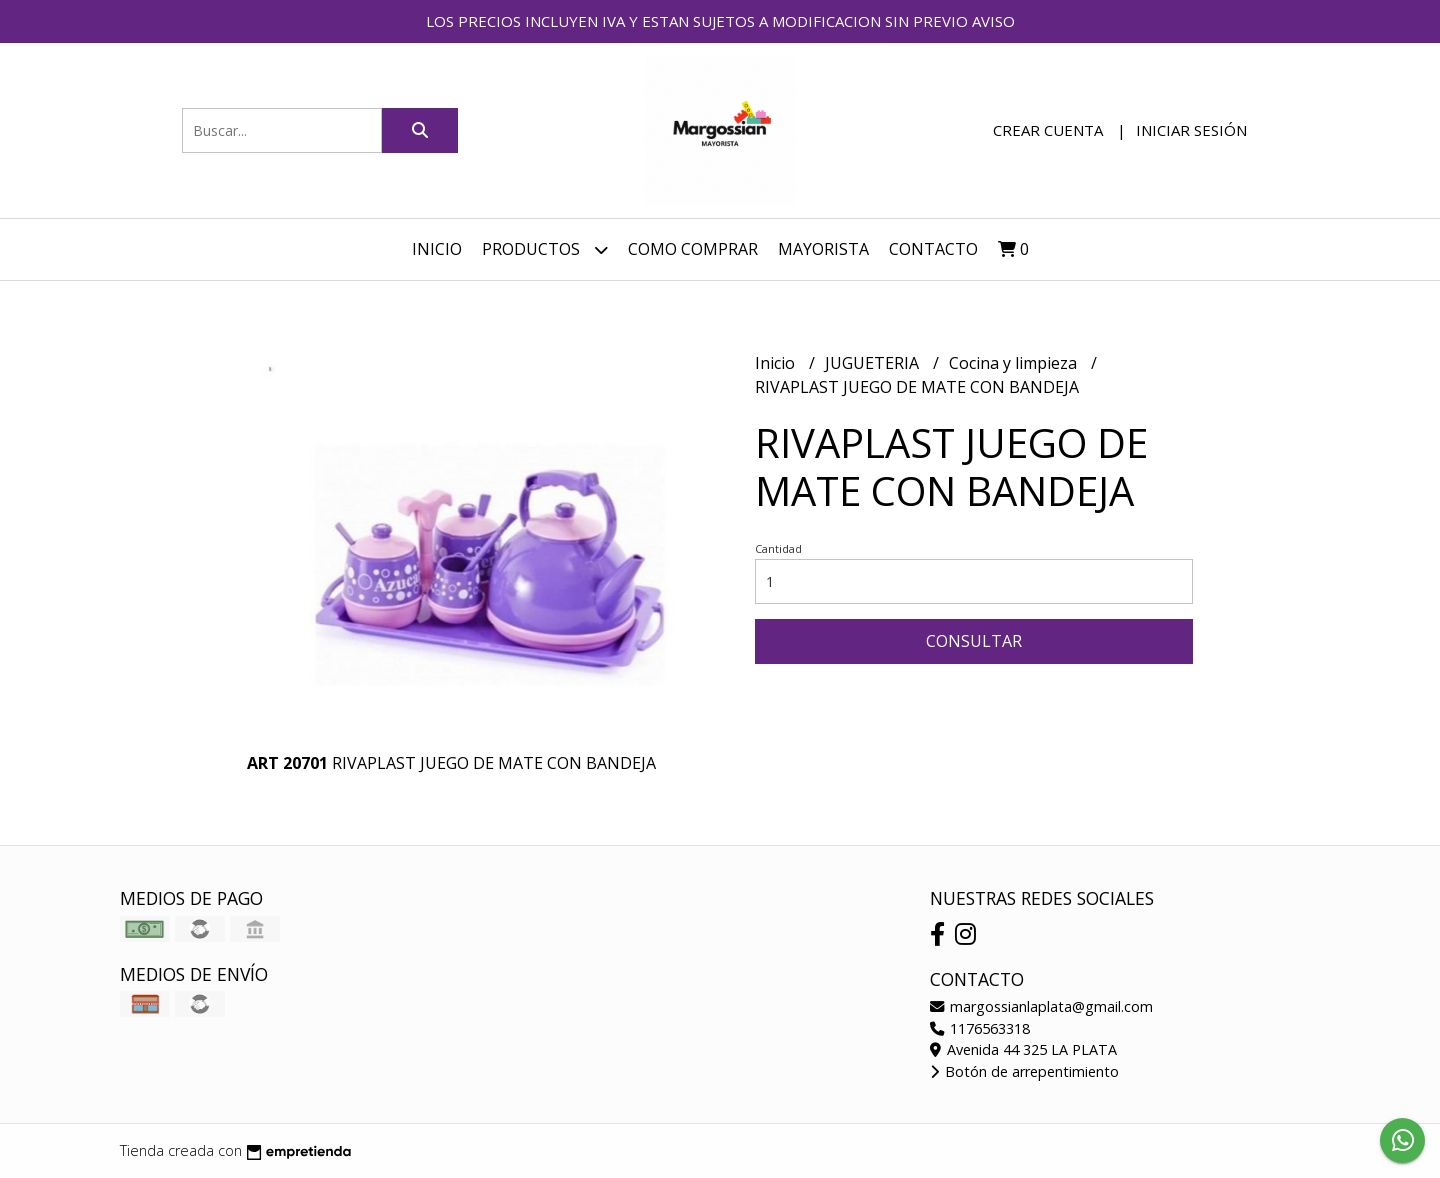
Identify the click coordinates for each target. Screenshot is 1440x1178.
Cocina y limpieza (1015, 363)
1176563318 (980, 1028)
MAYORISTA (823, 249)
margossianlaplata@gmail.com (1041, 1006)
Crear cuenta (1048, 130)
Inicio (437, 249)
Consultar (974, 641)
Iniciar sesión (1191, 130)
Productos (545, 249)
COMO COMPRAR (693, 249)
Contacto (933, 249)
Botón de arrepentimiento (1024, 1071)
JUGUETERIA (874, 363)
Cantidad (778, 548)
